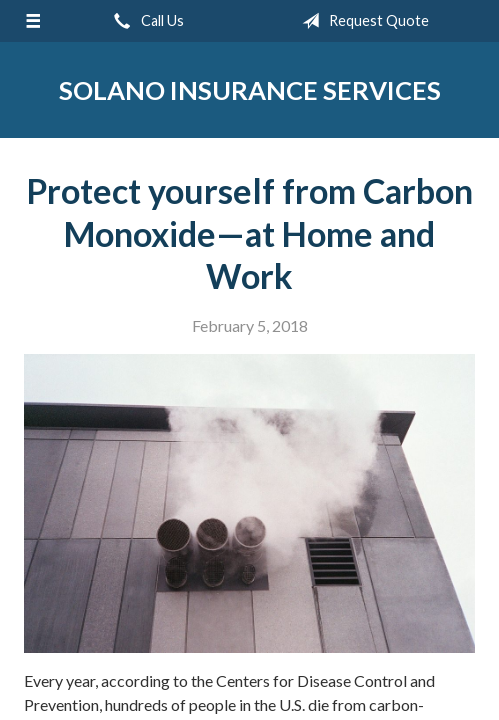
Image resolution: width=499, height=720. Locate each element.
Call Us (145, 21)
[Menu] (32, 21)
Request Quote (361, 21)
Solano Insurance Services (250, 90)
